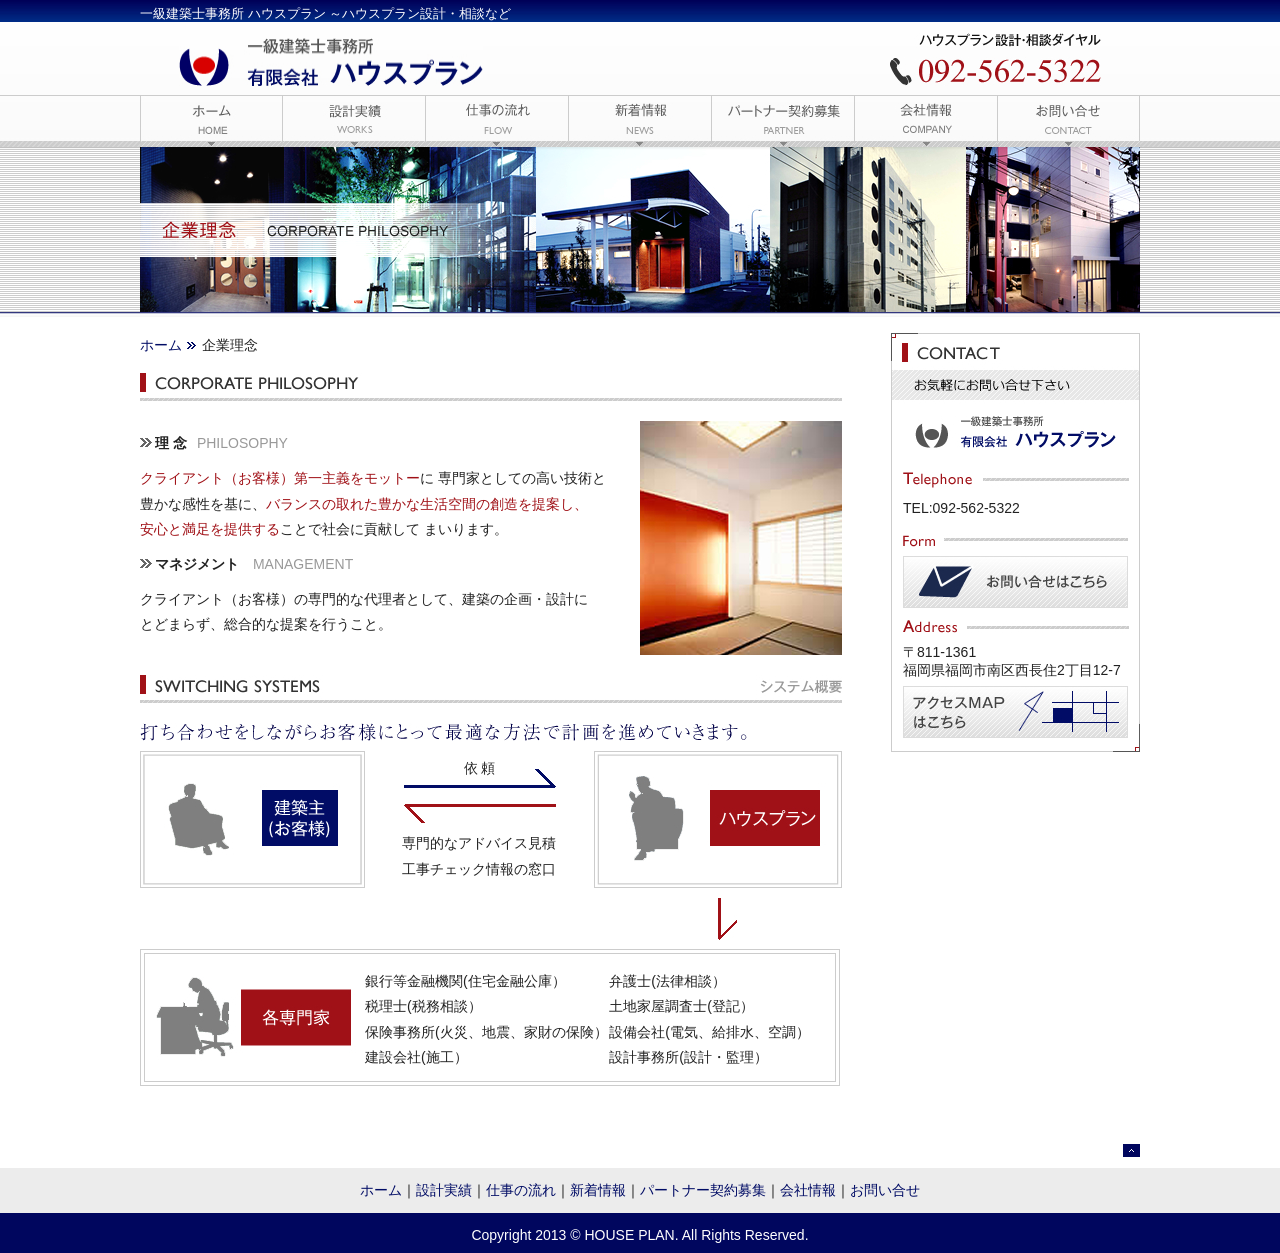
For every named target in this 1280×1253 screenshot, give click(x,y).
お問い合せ (885, 1190)
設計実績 (444, 1190)
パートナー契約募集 (703, 1190)
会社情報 (808, 1190)
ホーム (161, 345)
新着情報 (598, 1190)
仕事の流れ (521, 1190)
